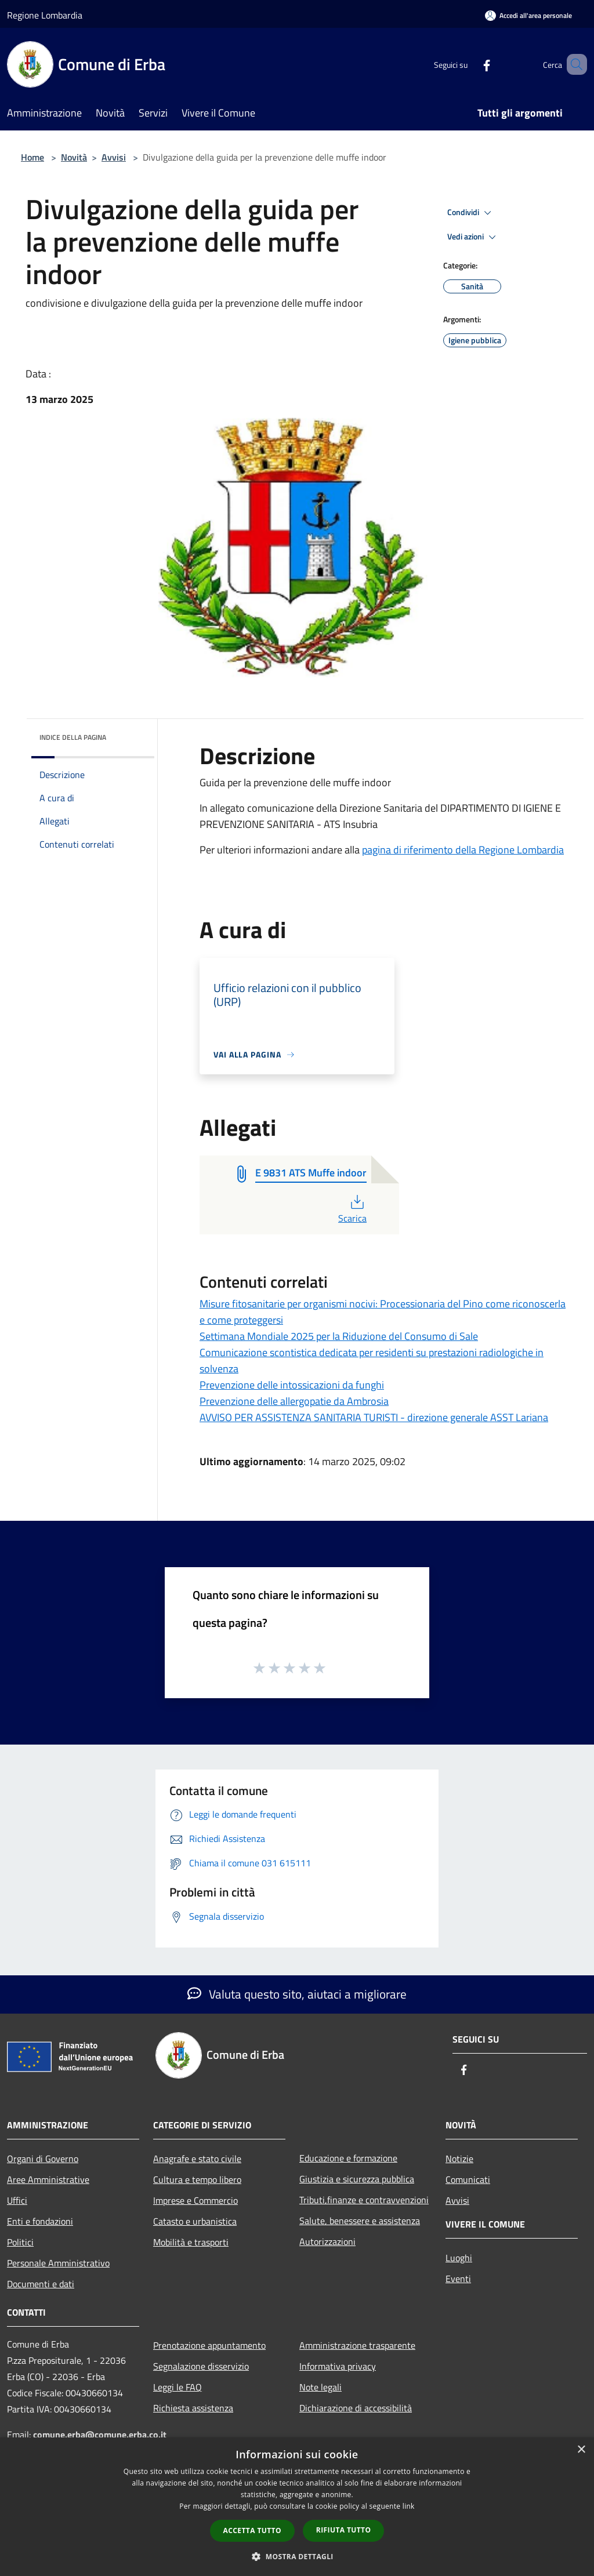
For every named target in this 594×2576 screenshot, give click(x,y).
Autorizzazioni (327, 2241)
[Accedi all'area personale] (528, 15)
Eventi (458, 2279)
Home (32, 157)
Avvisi (114, 157)
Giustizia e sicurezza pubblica (356, 2179)
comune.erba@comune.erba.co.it (99, 2434)
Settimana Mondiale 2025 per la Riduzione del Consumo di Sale (339, 1336)
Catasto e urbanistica (195, 2221)
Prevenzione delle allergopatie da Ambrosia (294, 1401)
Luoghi (459, 2258)
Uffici (17, 2200)
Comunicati (468, 2179)
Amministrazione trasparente (357, 2345)
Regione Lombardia (44, 15)
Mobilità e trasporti (191, 2242)
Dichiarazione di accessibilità (355, 2408)
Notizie (459, 2159)
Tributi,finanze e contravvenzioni (364, 2200)
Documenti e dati (40, 2284)
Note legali (320, 2387)
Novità (74, 157)
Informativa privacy (337, 2366)
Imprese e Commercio (195, 2200)
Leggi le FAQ (177, 2387)
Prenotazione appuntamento (209, 2345)
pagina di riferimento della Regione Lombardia (463, 850)
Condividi (471, 213)
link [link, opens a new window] (409, 2506)
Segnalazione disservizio (201, 2366)
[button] (297, 2556)
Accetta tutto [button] (252, 2530)
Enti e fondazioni (40, 2221)
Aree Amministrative (48, 2179)
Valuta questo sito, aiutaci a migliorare (297, 1994)
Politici (20, 2242)
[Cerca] (573, 64)
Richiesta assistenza (193, 2408)
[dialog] (297, 2506)
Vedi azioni (473, 237)
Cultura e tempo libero (197, 2179)
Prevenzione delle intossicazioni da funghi (292, 1385)
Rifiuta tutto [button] (343, 2530)
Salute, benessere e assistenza (359, 2221)
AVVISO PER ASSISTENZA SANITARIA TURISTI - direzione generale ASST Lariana (374, 1417)
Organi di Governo (42, 2159)
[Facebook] (469, 64)
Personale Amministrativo (58, 2263)
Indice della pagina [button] (72, 737)
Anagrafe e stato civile (197, 2159)
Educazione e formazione (348, 2158)
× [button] (581, 2450)
